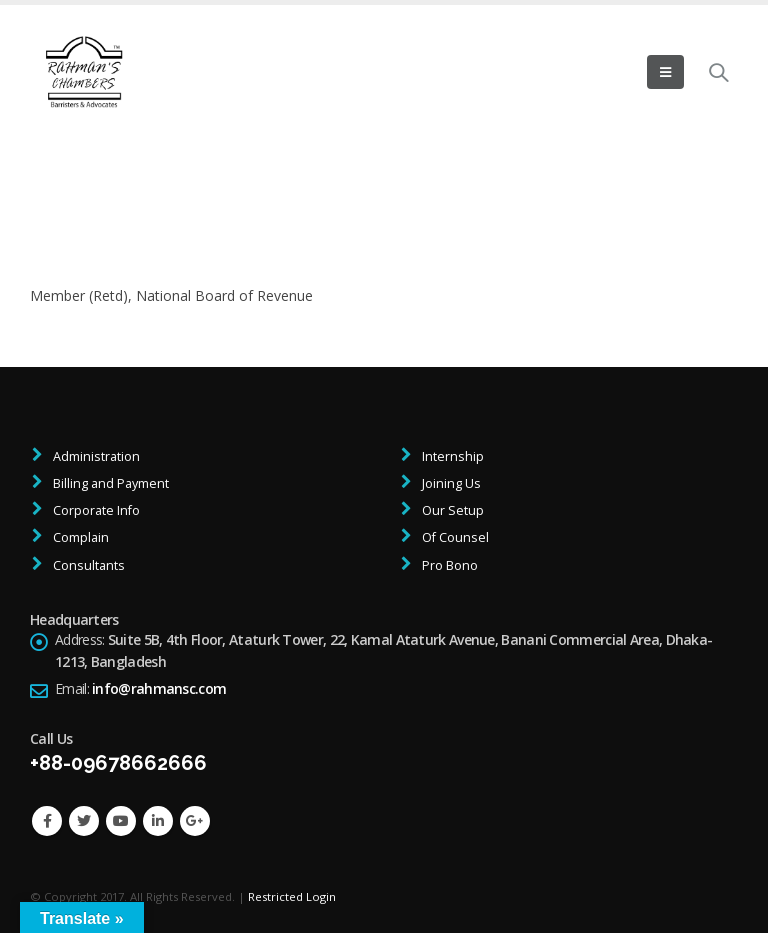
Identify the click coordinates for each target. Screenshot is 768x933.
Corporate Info (95, 510)
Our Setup (451, 510)
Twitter (84, 821)
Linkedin (158, 821)
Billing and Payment (109, 483)
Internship (451, 456)
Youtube (121, 821)
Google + (195, 821)
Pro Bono (448, 565)
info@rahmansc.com (159, 688)
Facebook (47, 821)
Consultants (87, 565)
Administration (95, 456)
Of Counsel (454, 537)
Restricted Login (292, 896)
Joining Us (450, 483)
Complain (79, 537)
